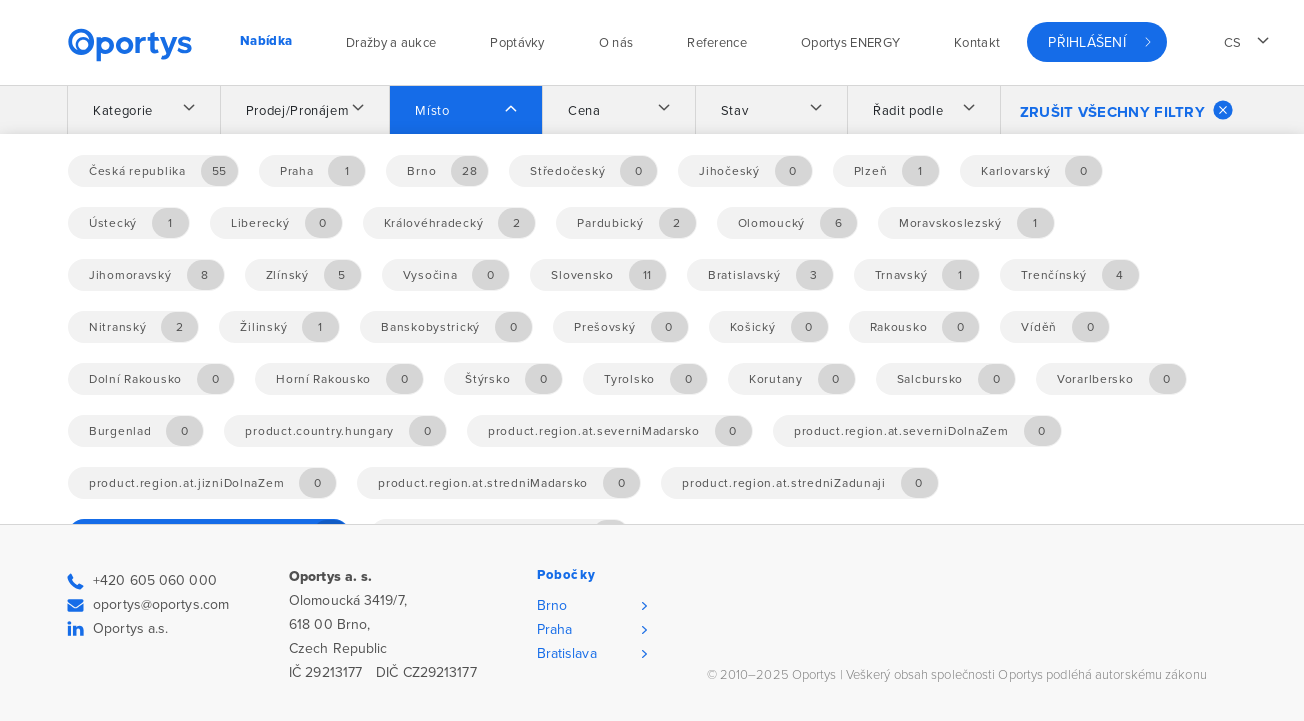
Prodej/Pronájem (298, 111)
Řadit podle (908, 111)
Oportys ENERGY (850, 43)
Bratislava (567, 653)
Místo (432, 111)
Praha (555, 629)
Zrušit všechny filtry (1126, 110)
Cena (584, 111)
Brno (552, 605)
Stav (735, 111)
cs (1233, 43)
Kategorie (123, 111)
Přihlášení (1087, 42)
